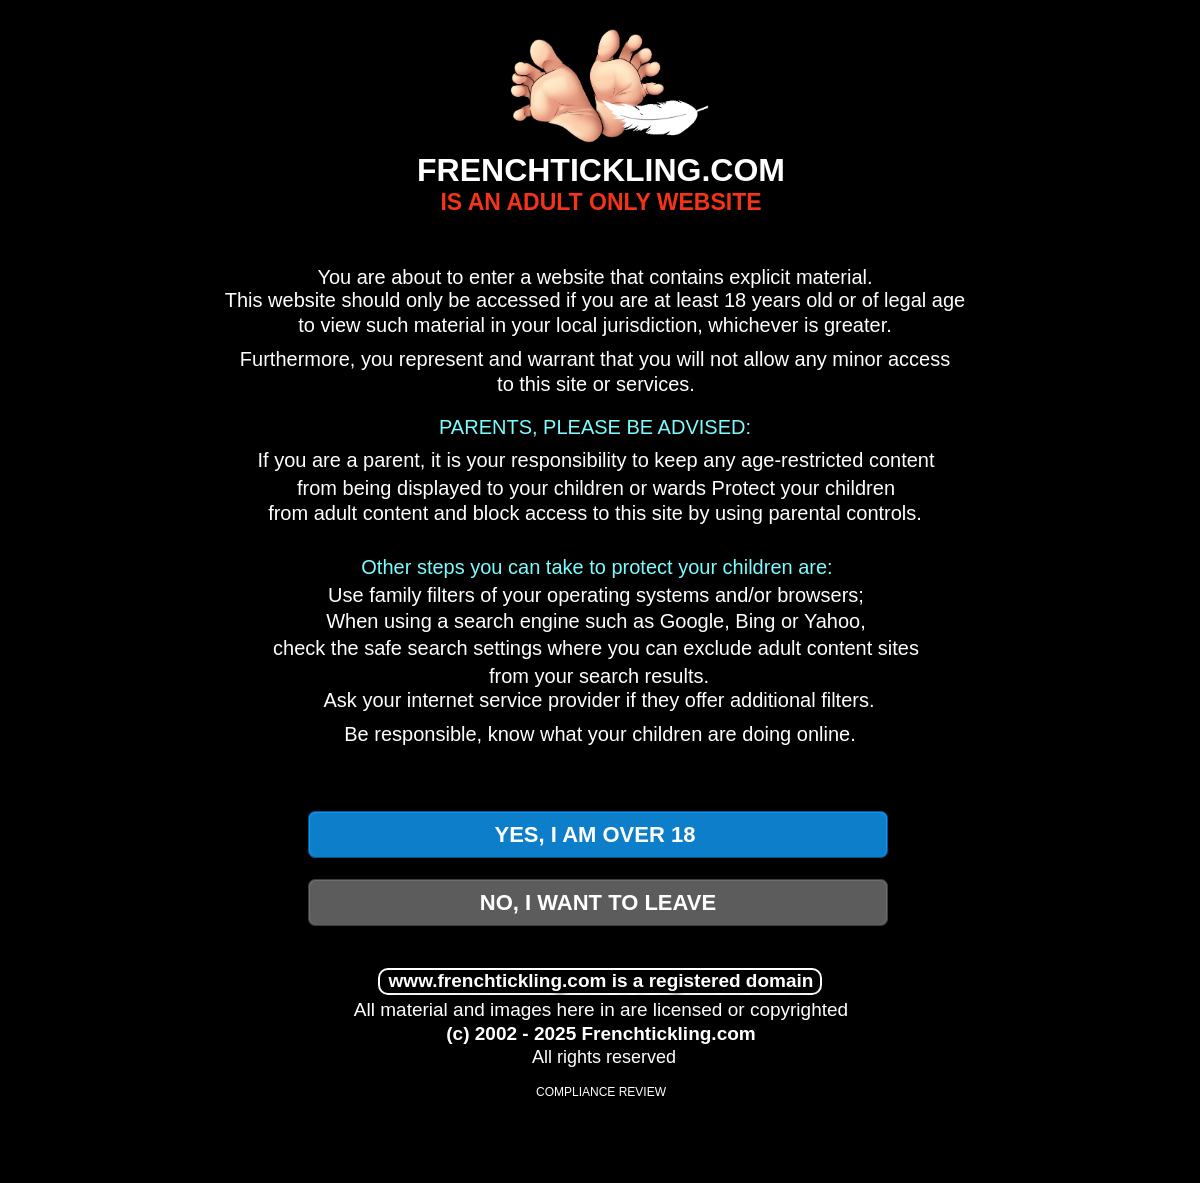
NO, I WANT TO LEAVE (598, 902)
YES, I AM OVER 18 (597, 834)
